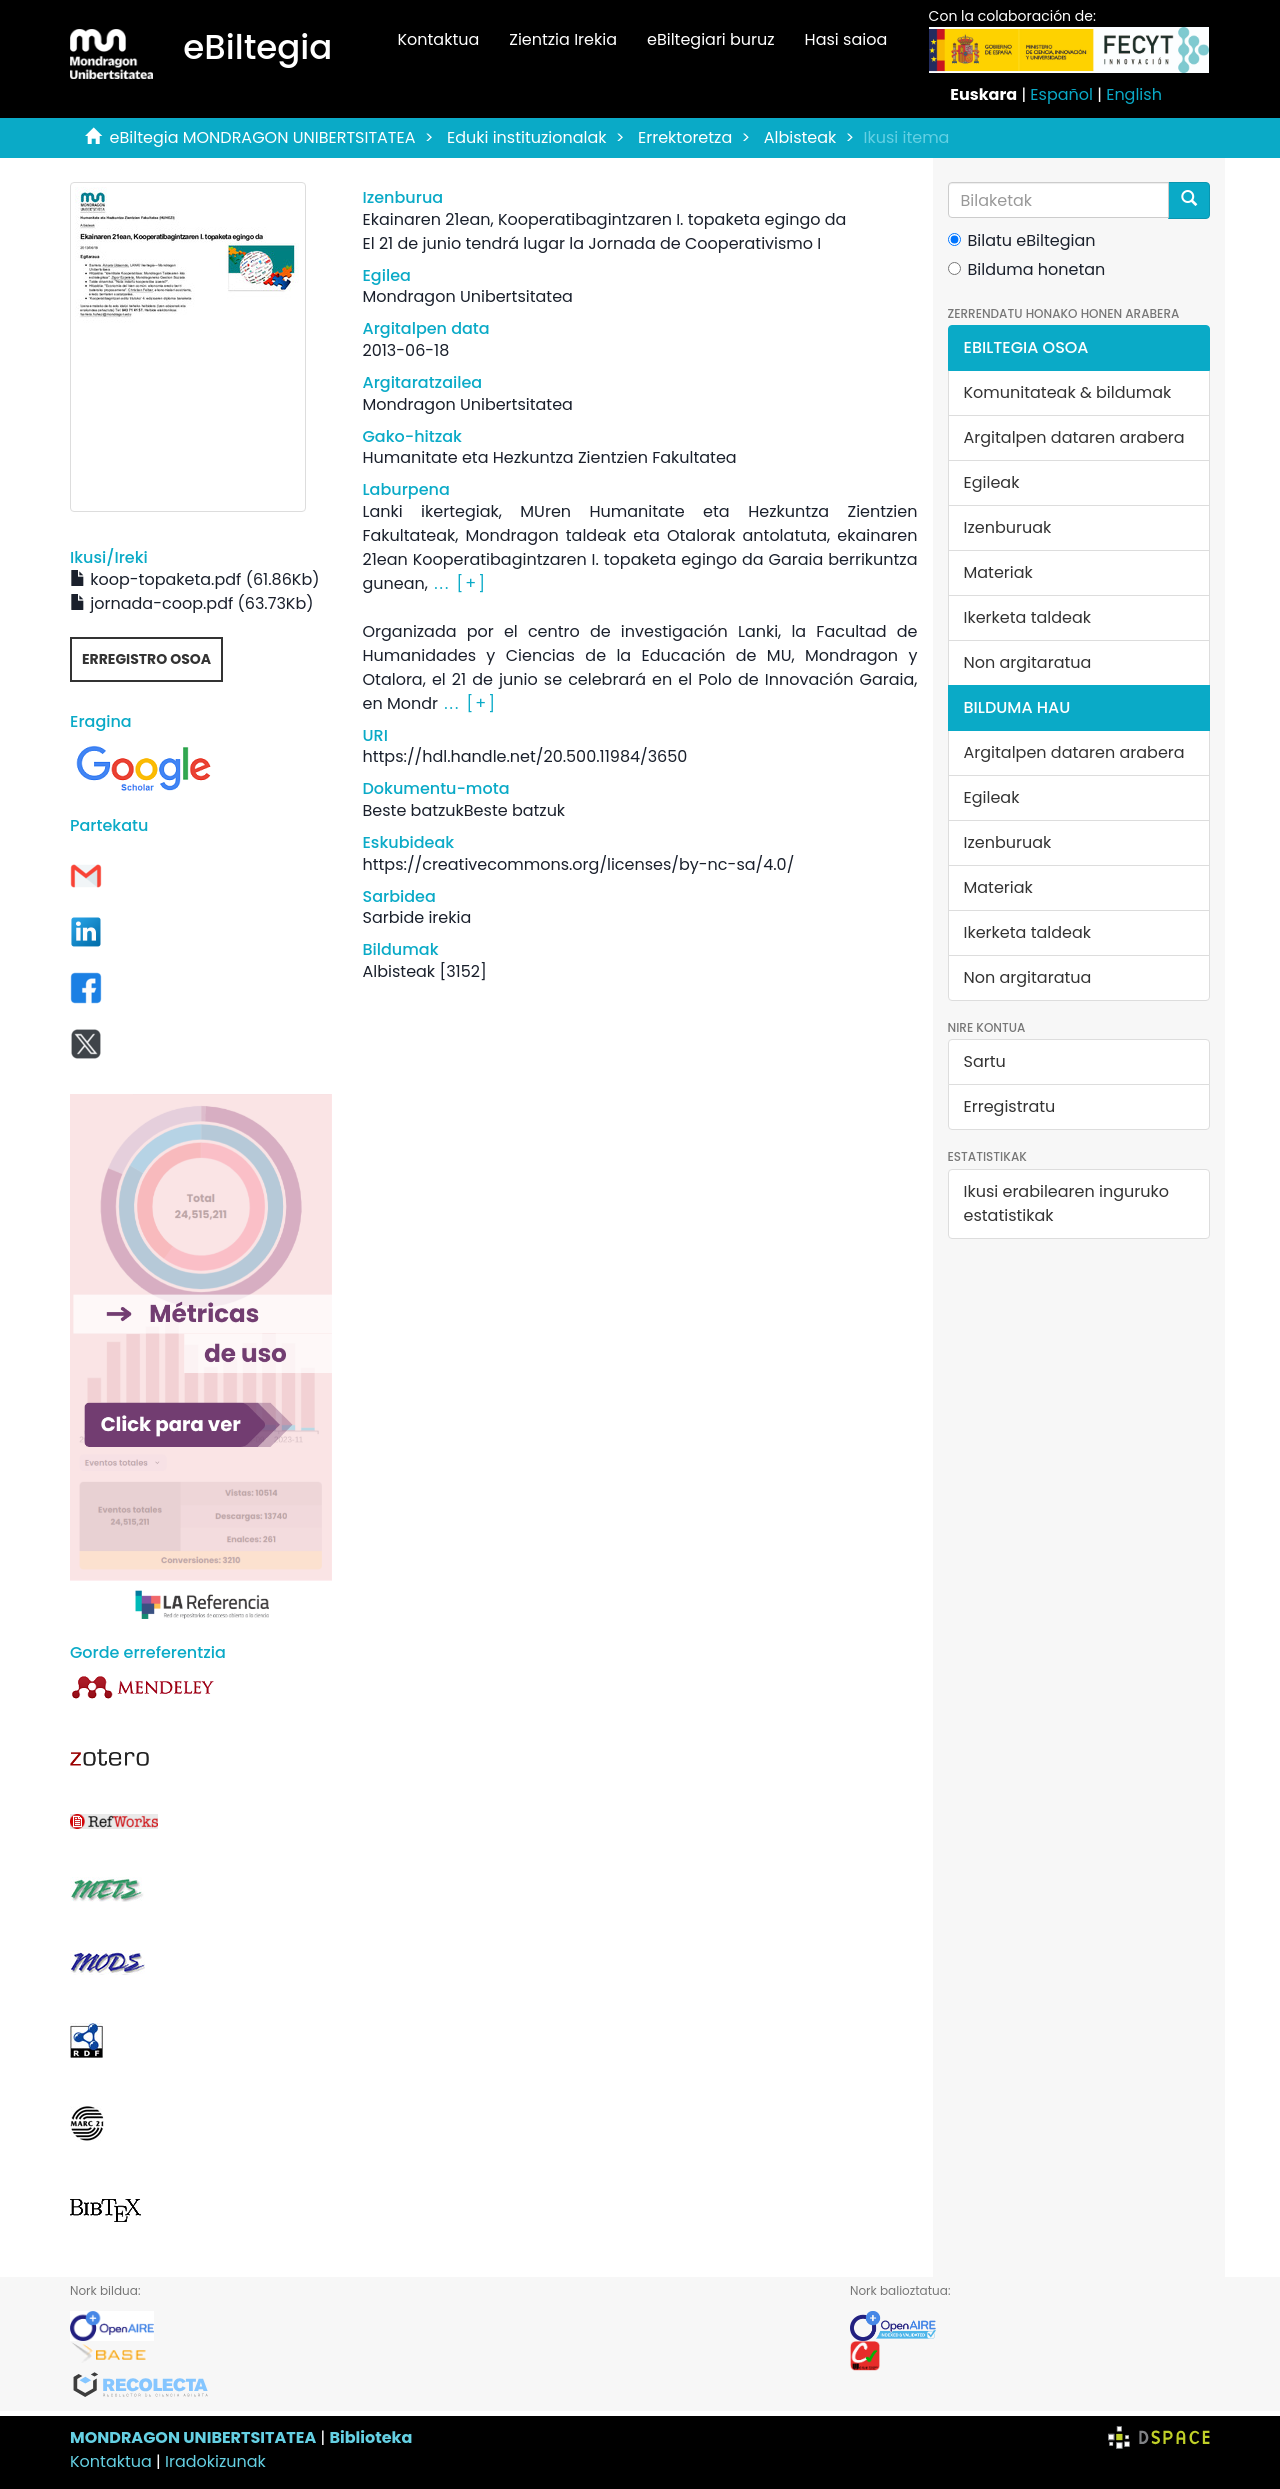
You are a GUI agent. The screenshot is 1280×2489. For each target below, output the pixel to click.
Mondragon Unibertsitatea (467, 296)
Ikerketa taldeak (1028, 617)
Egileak (992, 482)
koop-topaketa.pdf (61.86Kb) (194, 579)
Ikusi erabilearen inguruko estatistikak (1066, 1203)
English (1134, 94)
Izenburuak (1008, 527)
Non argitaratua (1028, 662)
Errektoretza (685, 137)
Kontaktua (438, 39)
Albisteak (800, 137)
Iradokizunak (215, 2461)
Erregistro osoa (146, 659)
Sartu (985, 1061)
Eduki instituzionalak (527, 137)
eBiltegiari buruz (711, 39)
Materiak (998, 572)
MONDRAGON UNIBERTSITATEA (193, 2437)
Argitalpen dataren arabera (1074, 437)
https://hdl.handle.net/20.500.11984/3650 (524, 756)
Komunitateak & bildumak (1068, 392)
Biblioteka (370, 2437)
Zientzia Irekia (563, 39)
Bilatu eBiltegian (1022, 240)
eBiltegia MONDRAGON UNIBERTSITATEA (263, 137)
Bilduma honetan (1027, 269)
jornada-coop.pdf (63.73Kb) (192, 603)
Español (1061, 94)
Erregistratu (1010, 1106)
